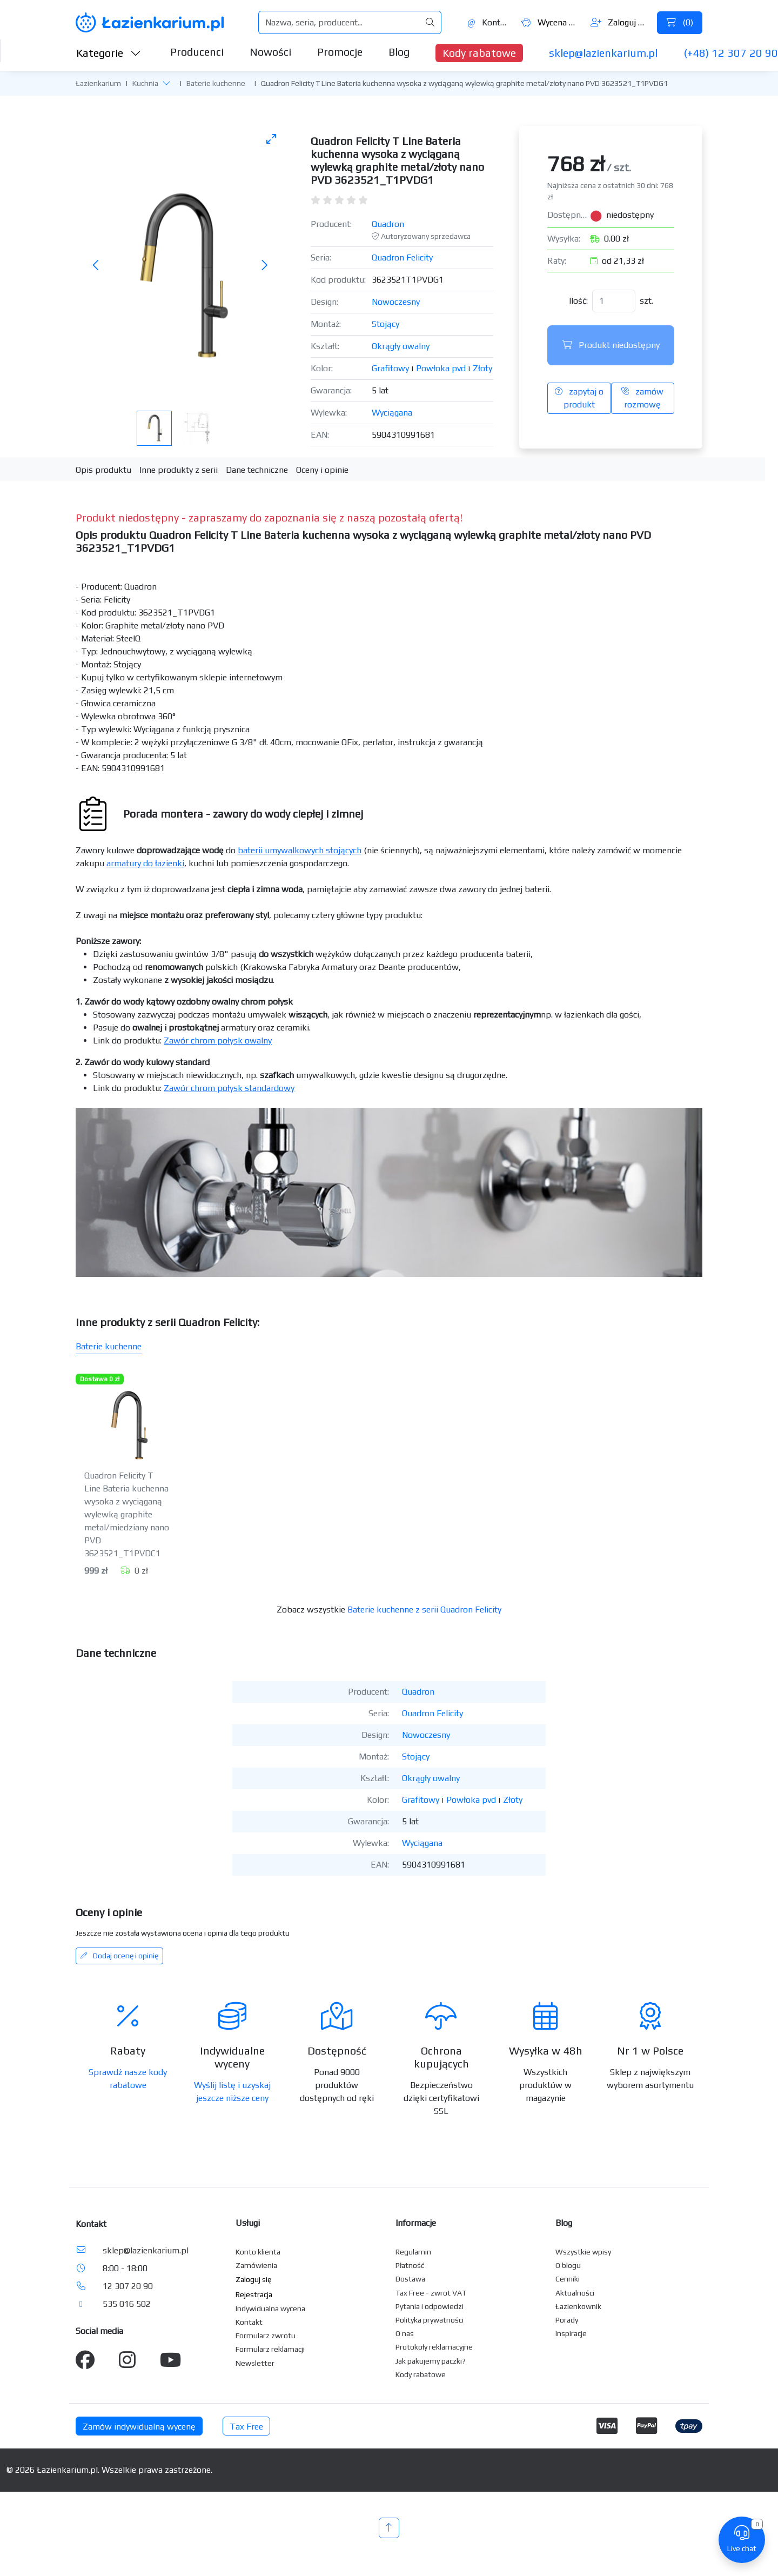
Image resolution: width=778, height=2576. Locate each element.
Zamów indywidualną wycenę (139, 2426)
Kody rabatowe (479, 52)
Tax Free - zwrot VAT (430, 2293)
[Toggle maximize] (271, 138)
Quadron (388, 224)
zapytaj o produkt (579, 398)
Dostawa (410, 2278)
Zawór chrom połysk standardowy (229, 1088)
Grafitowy (390, 368)
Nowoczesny (396, 302)
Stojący (385, 324)
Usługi (248, 2223)
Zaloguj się (619, 22)
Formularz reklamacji (270, 2349)
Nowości (270, 51)
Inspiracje (571, 2333)
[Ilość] (613, 301)
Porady (566, 2320)
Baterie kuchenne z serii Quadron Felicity (424, 1609)
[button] (166, 83)
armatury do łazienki (145, 863)
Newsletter (255, 2363)
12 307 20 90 (128, 2286)
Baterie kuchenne (215, 83)
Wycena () (550, 22)
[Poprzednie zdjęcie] (96, 266)
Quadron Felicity (402, 257)
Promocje (340, 51)
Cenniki (567, 2278)
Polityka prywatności (429, 2320)
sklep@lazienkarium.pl (603, 52)
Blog (399, 51)
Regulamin (413, 2251)
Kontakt (488, 22)
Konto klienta (258, 2251)
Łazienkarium (98, 83)
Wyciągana (392, 412)
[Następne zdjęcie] (264, 266)
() (679, 22)
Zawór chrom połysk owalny (218, 1040)
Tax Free (246, 2426)
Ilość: (578, 301)
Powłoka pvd (441, 368)
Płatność (410, 2265)
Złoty (482, 368)
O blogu (568, 2265)
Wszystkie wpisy (583, 2251)
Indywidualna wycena (270, 2308)
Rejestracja (254, 2294)
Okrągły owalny (401, 346)
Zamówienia (256, 2265)
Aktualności (574, 2293)
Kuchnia (145, 83)
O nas (404, 2333)
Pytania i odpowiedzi (429, 2306)
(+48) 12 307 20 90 (730, 52)
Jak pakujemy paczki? (430, 2361)
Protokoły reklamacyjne (434, 2347)
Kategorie (108, 52)
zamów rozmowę (642, 398)
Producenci (197, 51)
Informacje (415, 2223)
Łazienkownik (578, 2306)
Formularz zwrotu (266, 2335)
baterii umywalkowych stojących (299, 850)
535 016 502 (127, 2304)
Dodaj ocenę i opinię (119, 1955)
